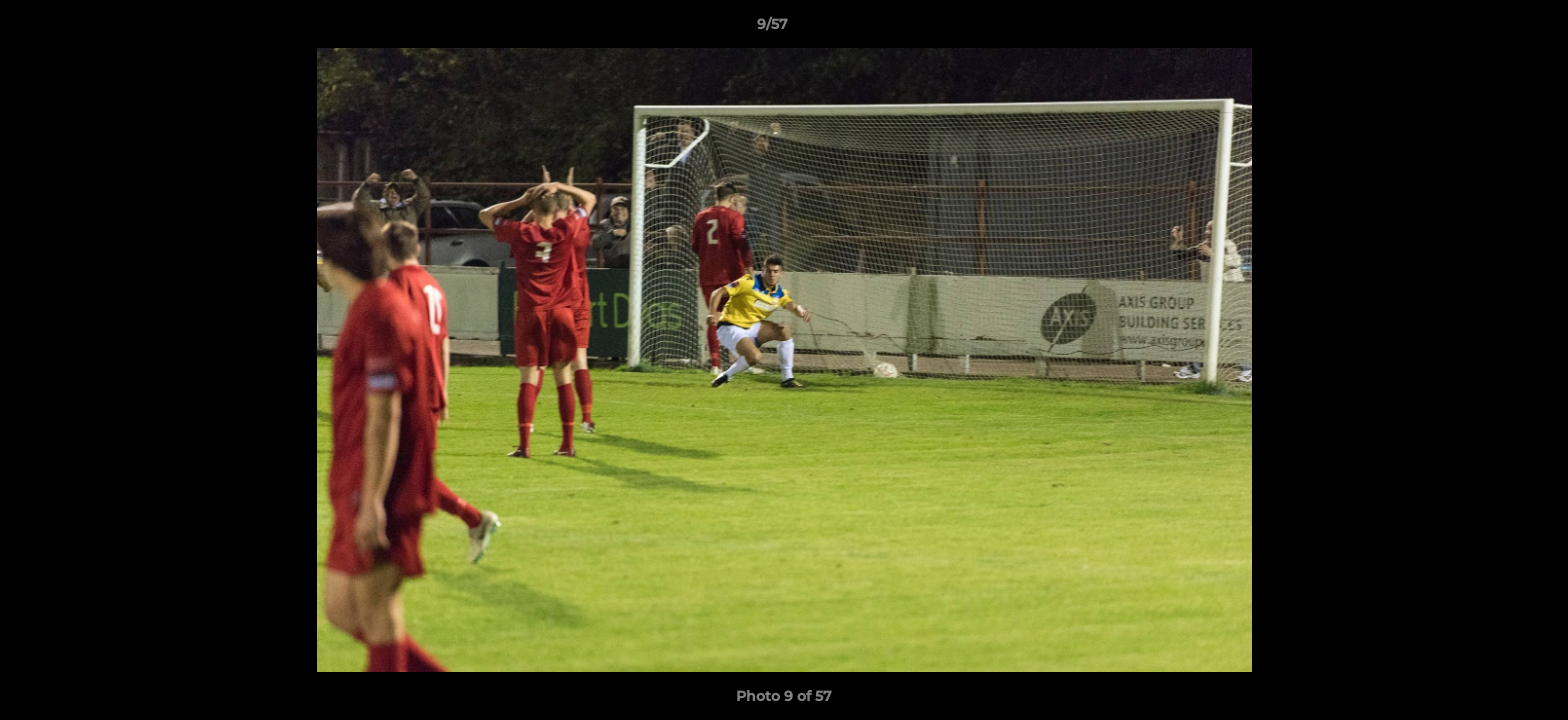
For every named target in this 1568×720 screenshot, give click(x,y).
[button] (1484, 29)
